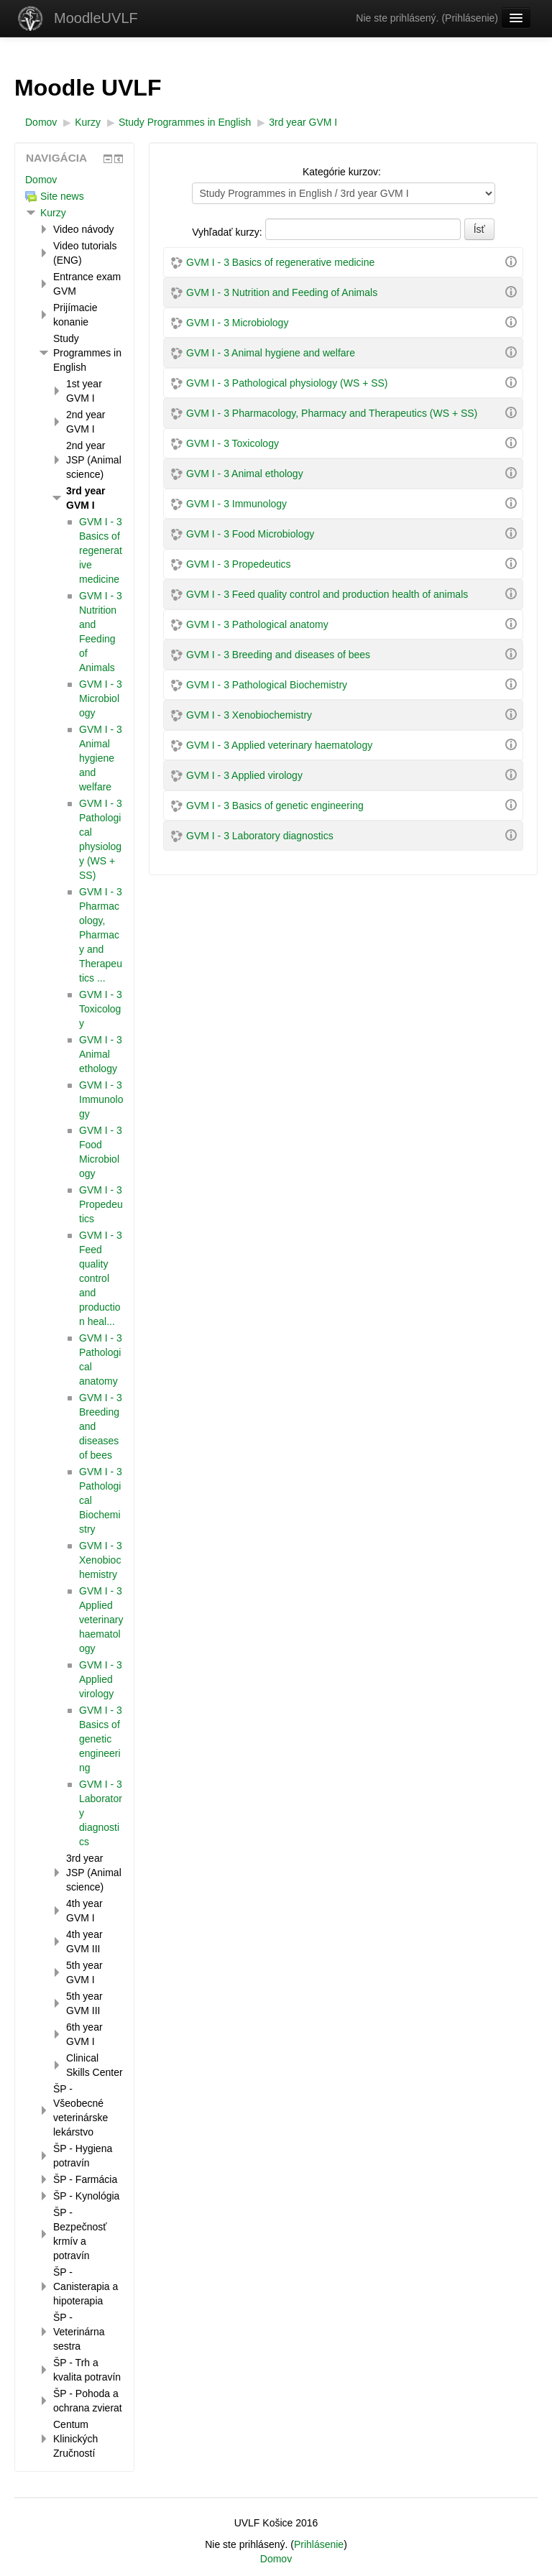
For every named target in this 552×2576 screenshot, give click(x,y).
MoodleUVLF (96, 18)
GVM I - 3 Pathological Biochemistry (266, 685)
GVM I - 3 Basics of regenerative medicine (280, 262)
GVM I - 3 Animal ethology (244, 473)
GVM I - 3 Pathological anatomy (257, 624)
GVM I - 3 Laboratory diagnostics (260, 835)
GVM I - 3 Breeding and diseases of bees (278, 654)
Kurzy (53, 212)
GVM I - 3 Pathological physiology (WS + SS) (287, 383)
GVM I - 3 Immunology (236, 503)
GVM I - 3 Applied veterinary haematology (279, 745)
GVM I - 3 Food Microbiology (250, 534)
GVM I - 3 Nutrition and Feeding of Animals (281, 292)
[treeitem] (74, 179)
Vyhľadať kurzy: (228, 232)
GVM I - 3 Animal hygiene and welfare (270, 353)
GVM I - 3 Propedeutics (238, 564)
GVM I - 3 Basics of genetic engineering (275, 805)
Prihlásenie (469, 18)
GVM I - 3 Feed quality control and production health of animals (327, 594)
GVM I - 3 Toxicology (232, 443)
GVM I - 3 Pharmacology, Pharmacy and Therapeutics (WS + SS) (331, 413)
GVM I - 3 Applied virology (244, 775)
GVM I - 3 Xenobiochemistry (249, 715)
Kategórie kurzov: (342, 171)
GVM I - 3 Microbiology (237, 322)
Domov (41, 179)
